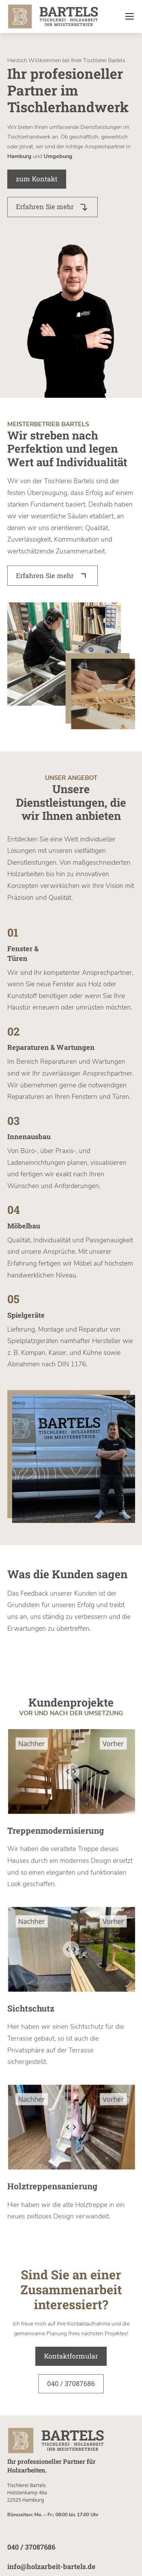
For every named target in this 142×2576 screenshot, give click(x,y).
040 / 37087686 (71, 2383)
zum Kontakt (36, 178)
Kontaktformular (71, 2356)
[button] (128, 16)
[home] (53, 16)
